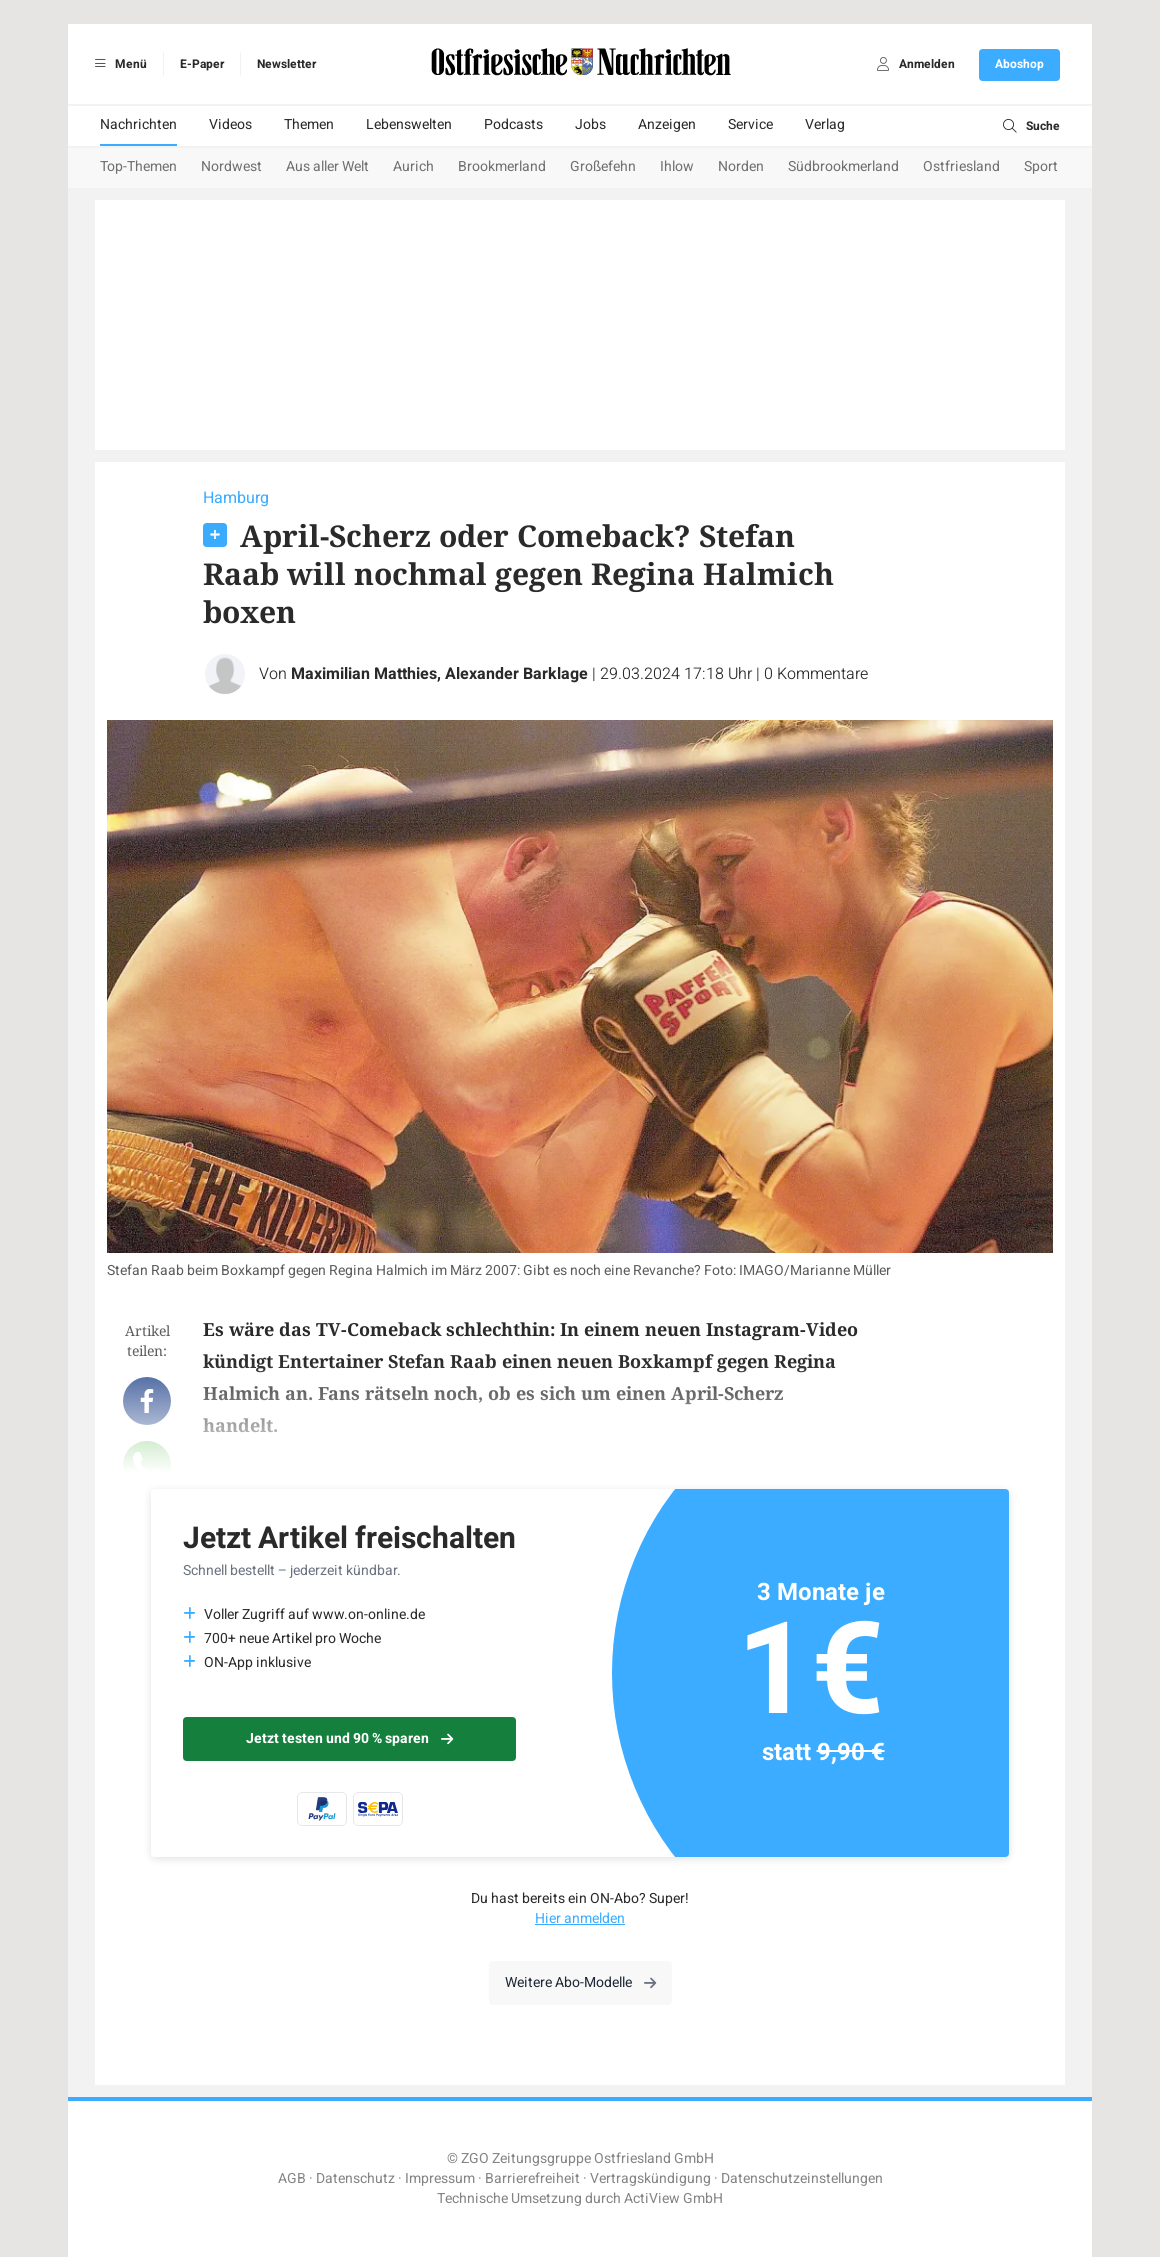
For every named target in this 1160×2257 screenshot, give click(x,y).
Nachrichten (138, 124)
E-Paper (202, 64)
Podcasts (513, 124)
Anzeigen (667, 124)
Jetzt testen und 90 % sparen (349, 1738)
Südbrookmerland (843, 166)
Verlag (825, 124)
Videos (230, 124)
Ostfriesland (961, 166)
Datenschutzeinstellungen (802, 2178)
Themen (309, 124)
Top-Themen (138, 166)
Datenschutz (355, 2178)
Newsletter (286, 64)
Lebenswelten (409, 124)
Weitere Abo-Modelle (580, 1982)
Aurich (413, 166)
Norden (741, 166)
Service (750, 124)
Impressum (440, 2178)
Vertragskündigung (650, 2178)
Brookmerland (502, 166)
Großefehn (603, 166)
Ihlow (677, 166)
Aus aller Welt (327, 166)
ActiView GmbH (673, 2198)
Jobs (590, 124)
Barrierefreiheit (532, 2178)
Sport (1041, 166)
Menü (117, 64)
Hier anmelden (580, 1918)
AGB (292, 2178)
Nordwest (231, 166)
